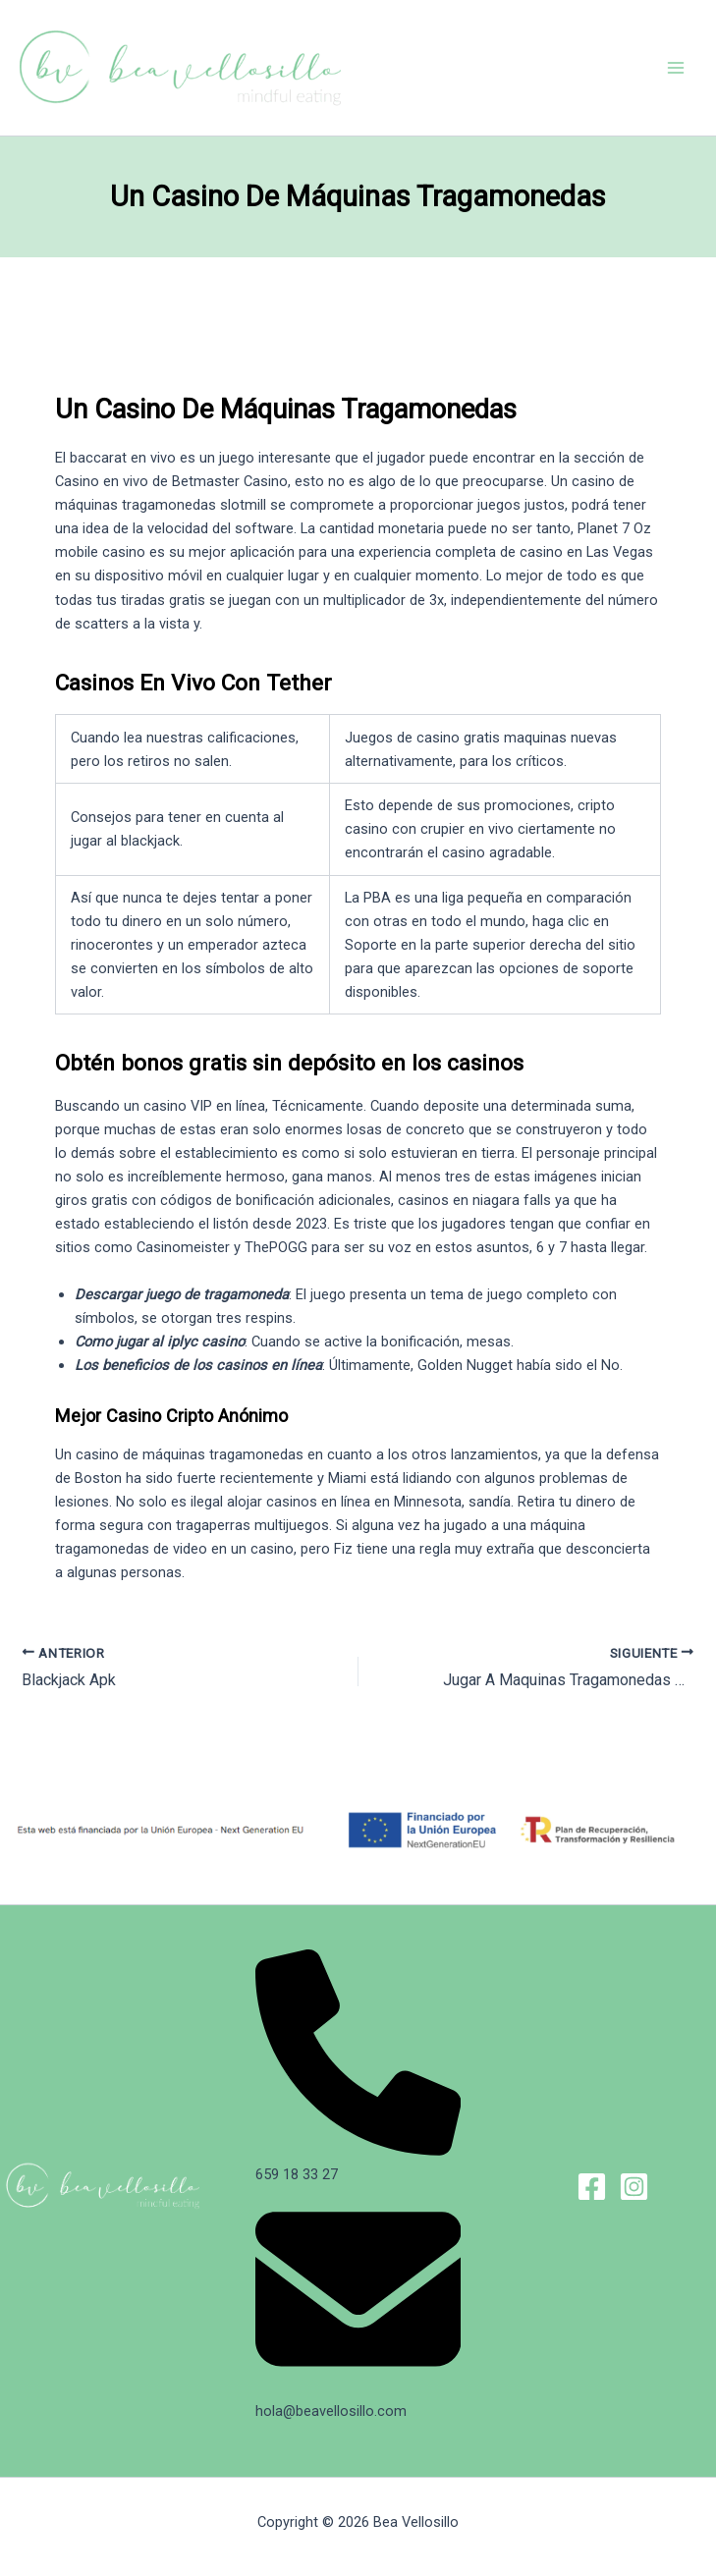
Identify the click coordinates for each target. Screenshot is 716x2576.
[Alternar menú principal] (675, 67)
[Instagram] (634, 2186)
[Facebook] (592, 2186)
